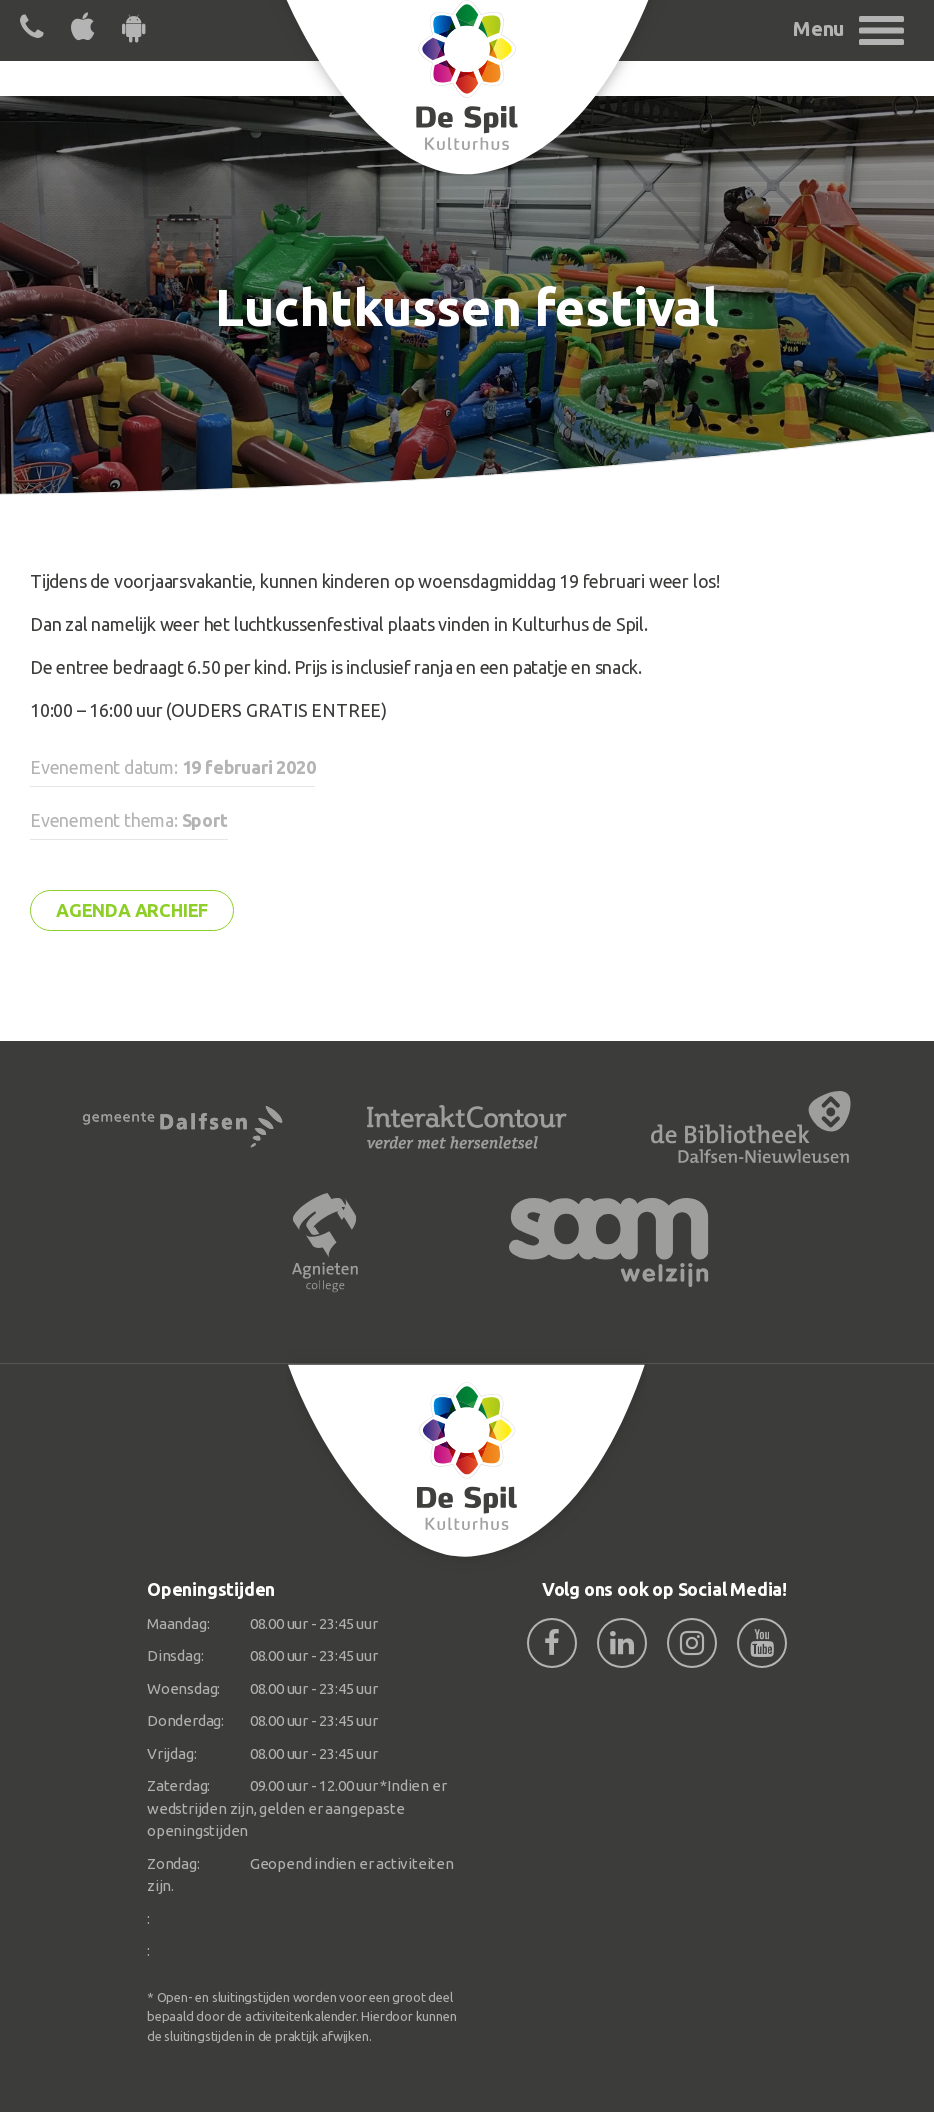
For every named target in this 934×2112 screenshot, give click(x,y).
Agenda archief (132, 910)
